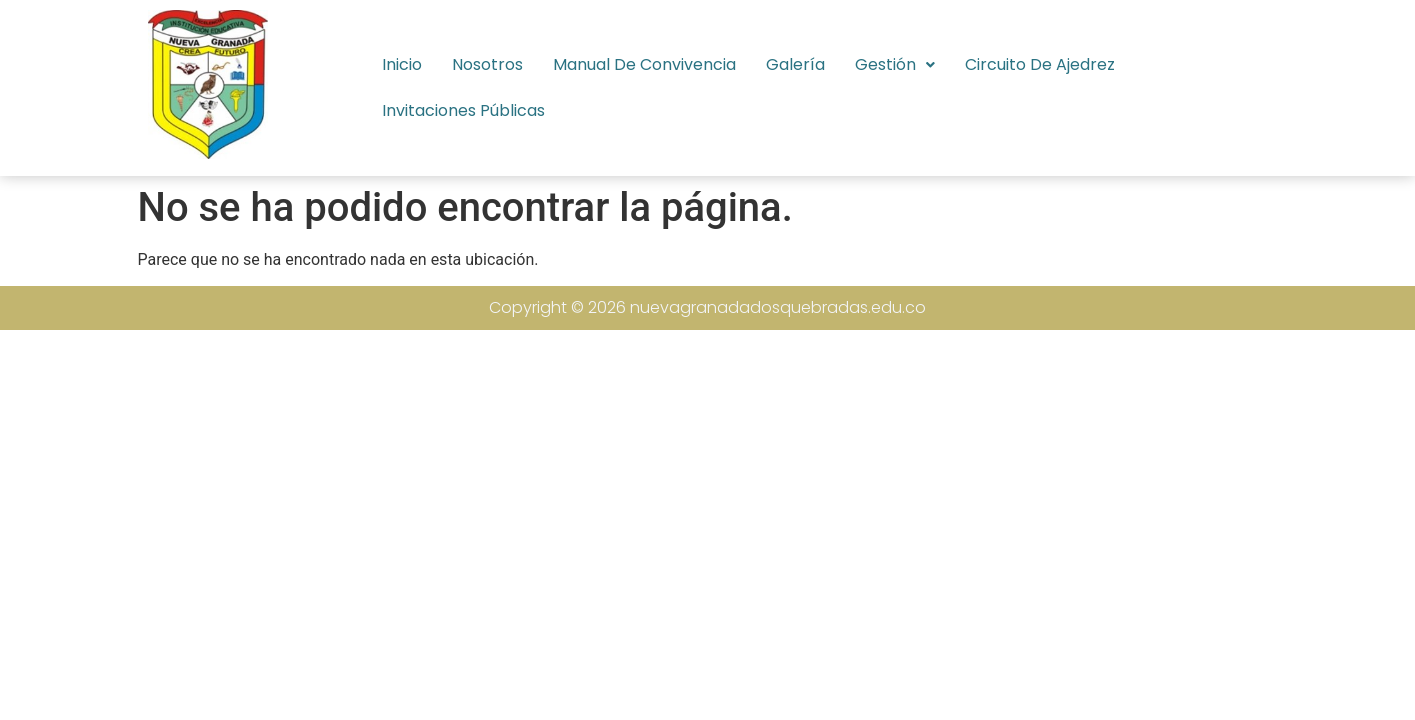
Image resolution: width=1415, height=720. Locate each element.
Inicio (402, 64)
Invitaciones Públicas (463, 110)
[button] (895, 65)
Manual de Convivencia (644, 64)
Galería (795, 64)
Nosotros (487, 64)
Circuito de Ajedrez (1040, 64)
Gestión (895, 64)
